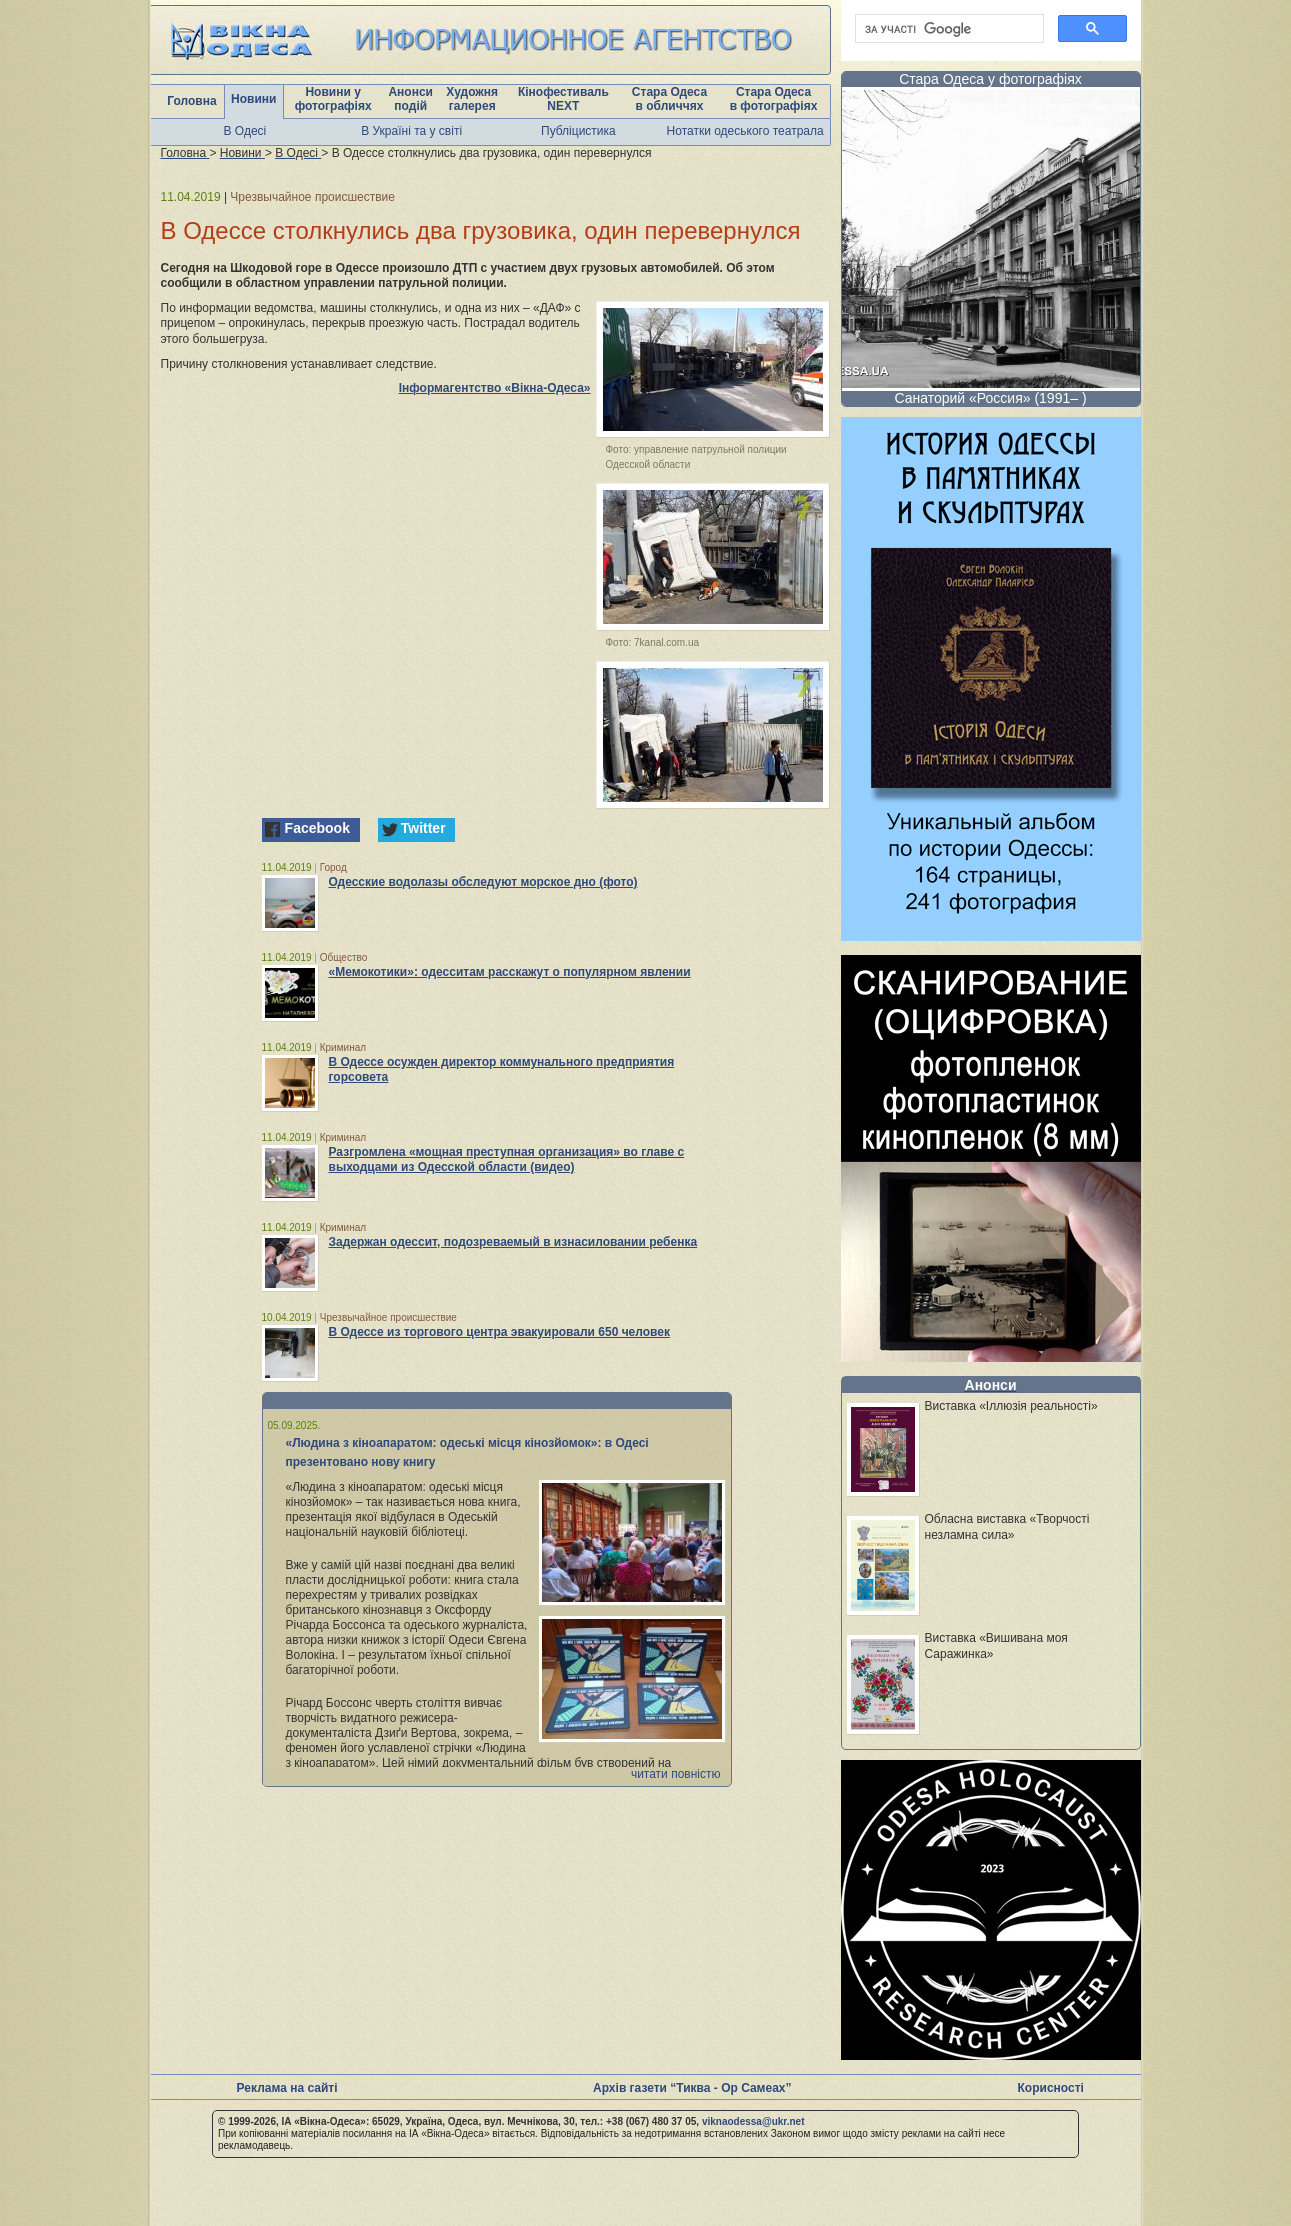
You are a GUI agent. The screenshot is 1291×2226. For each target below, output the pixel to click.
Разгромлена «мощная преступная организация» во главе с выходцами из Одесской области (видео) (507, 1159)
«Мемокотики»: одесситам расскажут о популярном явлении (510, 972)
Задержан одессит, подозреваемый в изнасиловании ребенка (513, 1242)
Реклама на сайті (287, 2088)
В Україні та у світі (411, 131)
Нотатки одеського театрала (745, 131)
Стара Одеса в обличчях (669, 99)
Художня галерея (472, 99)
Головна (191, 101)
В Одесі (245, 131)
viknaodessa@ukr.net (753, 2121)
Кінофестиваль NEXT (563, 99)
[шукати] (947, 29)
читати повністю (676, 1774)
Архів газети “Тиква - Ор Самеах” (692, 2088)
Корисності (1051, 2088)
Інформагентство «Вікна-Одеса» (495, 388)
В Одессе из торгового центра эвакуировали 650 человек (499, 1332)
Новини (253, 99)
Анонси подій (410, 99)
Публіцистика (578, 131)
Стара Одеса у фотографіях (990, 79)
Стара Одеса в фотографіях (774, 99)
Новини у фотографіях (333, 99)
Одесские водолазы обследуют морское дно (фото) (483, 882)
